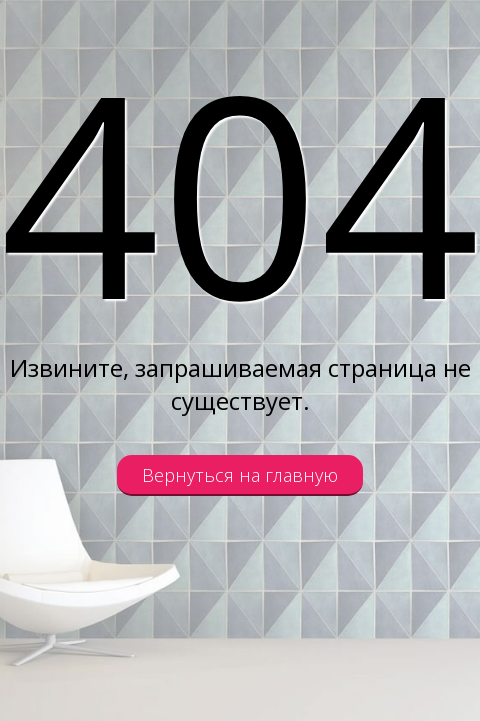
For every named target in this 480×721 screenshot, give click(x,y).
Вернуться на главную (240, 475)
